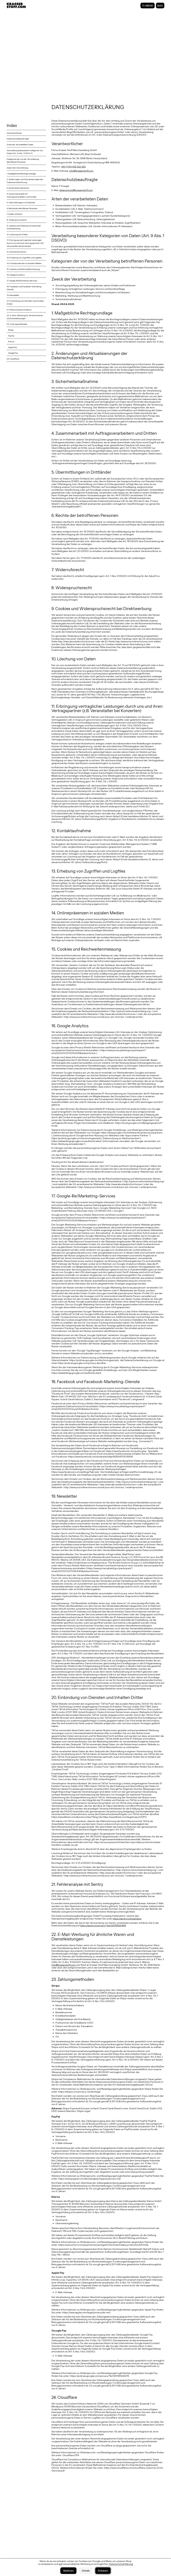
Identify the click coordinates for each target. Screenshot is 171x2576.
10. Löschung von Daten (17, 234)
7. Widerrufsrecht (14, 214)
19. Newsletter (13, 295)
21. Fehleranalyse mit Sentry (19, 309)
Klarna (11, 341)
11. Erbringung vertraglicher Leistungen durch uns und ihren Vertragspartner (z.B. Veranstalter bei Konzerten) (25, 243)
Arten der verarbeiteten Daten (20, 144)
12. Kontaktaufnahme (16, 252)
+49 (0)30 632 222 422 (73, 166)
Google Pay (13, 353)
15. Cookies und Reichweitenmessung (23, 269)
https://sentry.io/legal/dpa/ (127, 1918)
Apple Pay (12, 347)
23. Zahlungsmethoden (17, 324)
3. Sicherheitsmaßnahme (18, 188)
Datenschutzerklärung (121, 2563)
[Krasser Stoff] (17, 5)
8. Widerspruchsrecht (17, 220)
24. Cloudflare (13, 359)
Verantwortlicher (14, 133)
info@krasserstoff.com (81, 170)
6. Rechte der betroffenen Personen (22, 208)
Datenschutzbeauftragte (18, 138)
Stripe (10, 330)
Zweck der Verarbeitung (17, 168)
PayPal (11, 336)
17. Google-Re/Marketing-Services (22, 280)
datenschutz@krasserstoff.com (76, 190)
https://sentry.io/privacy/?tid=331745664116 (103, 1925)
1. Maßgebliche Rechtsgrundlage (21, 173)
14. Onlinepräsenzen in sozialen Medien (24, 263)
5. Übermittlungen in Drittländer (21, 202)
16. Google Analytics (16, 275)
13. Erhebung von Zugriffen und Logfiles (24, 257)
